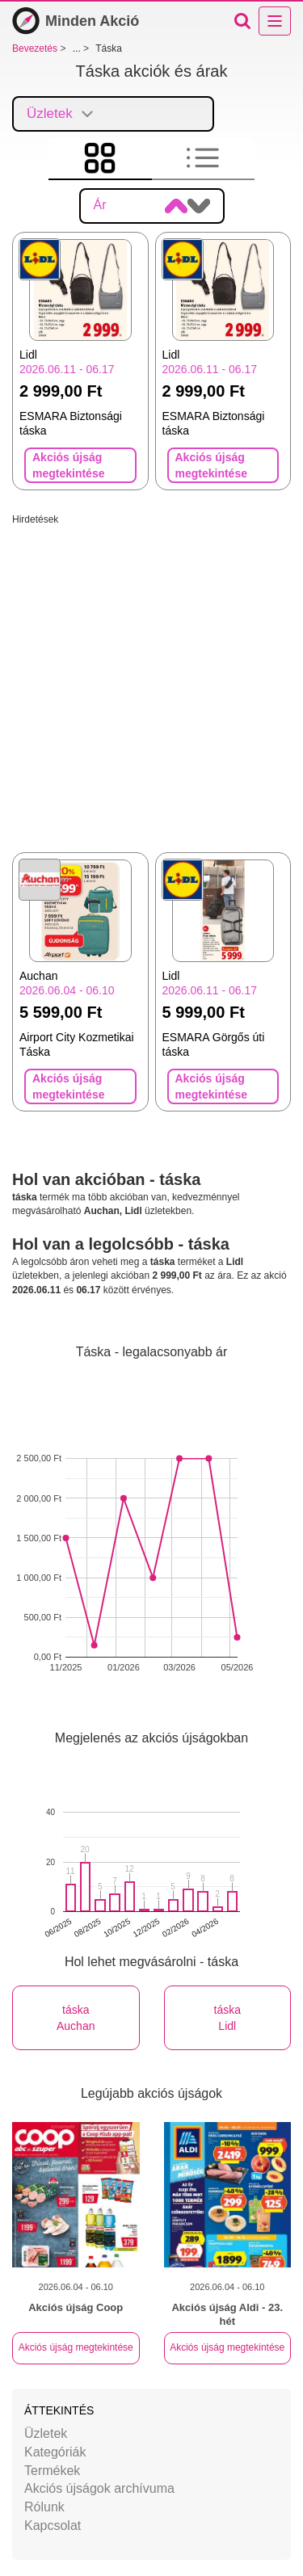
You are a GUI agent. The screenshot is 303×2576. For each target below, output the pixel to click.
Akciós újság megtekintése (76, 2347)
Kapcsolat (52, 2525)
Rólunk (44, 2507)
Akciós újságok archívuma (99, 2488)
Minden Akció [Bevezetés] (75, 21)
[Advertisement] (151, 678)
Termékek (52, 2470)
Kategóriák (55, 2452)
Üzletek (45, 2433)
